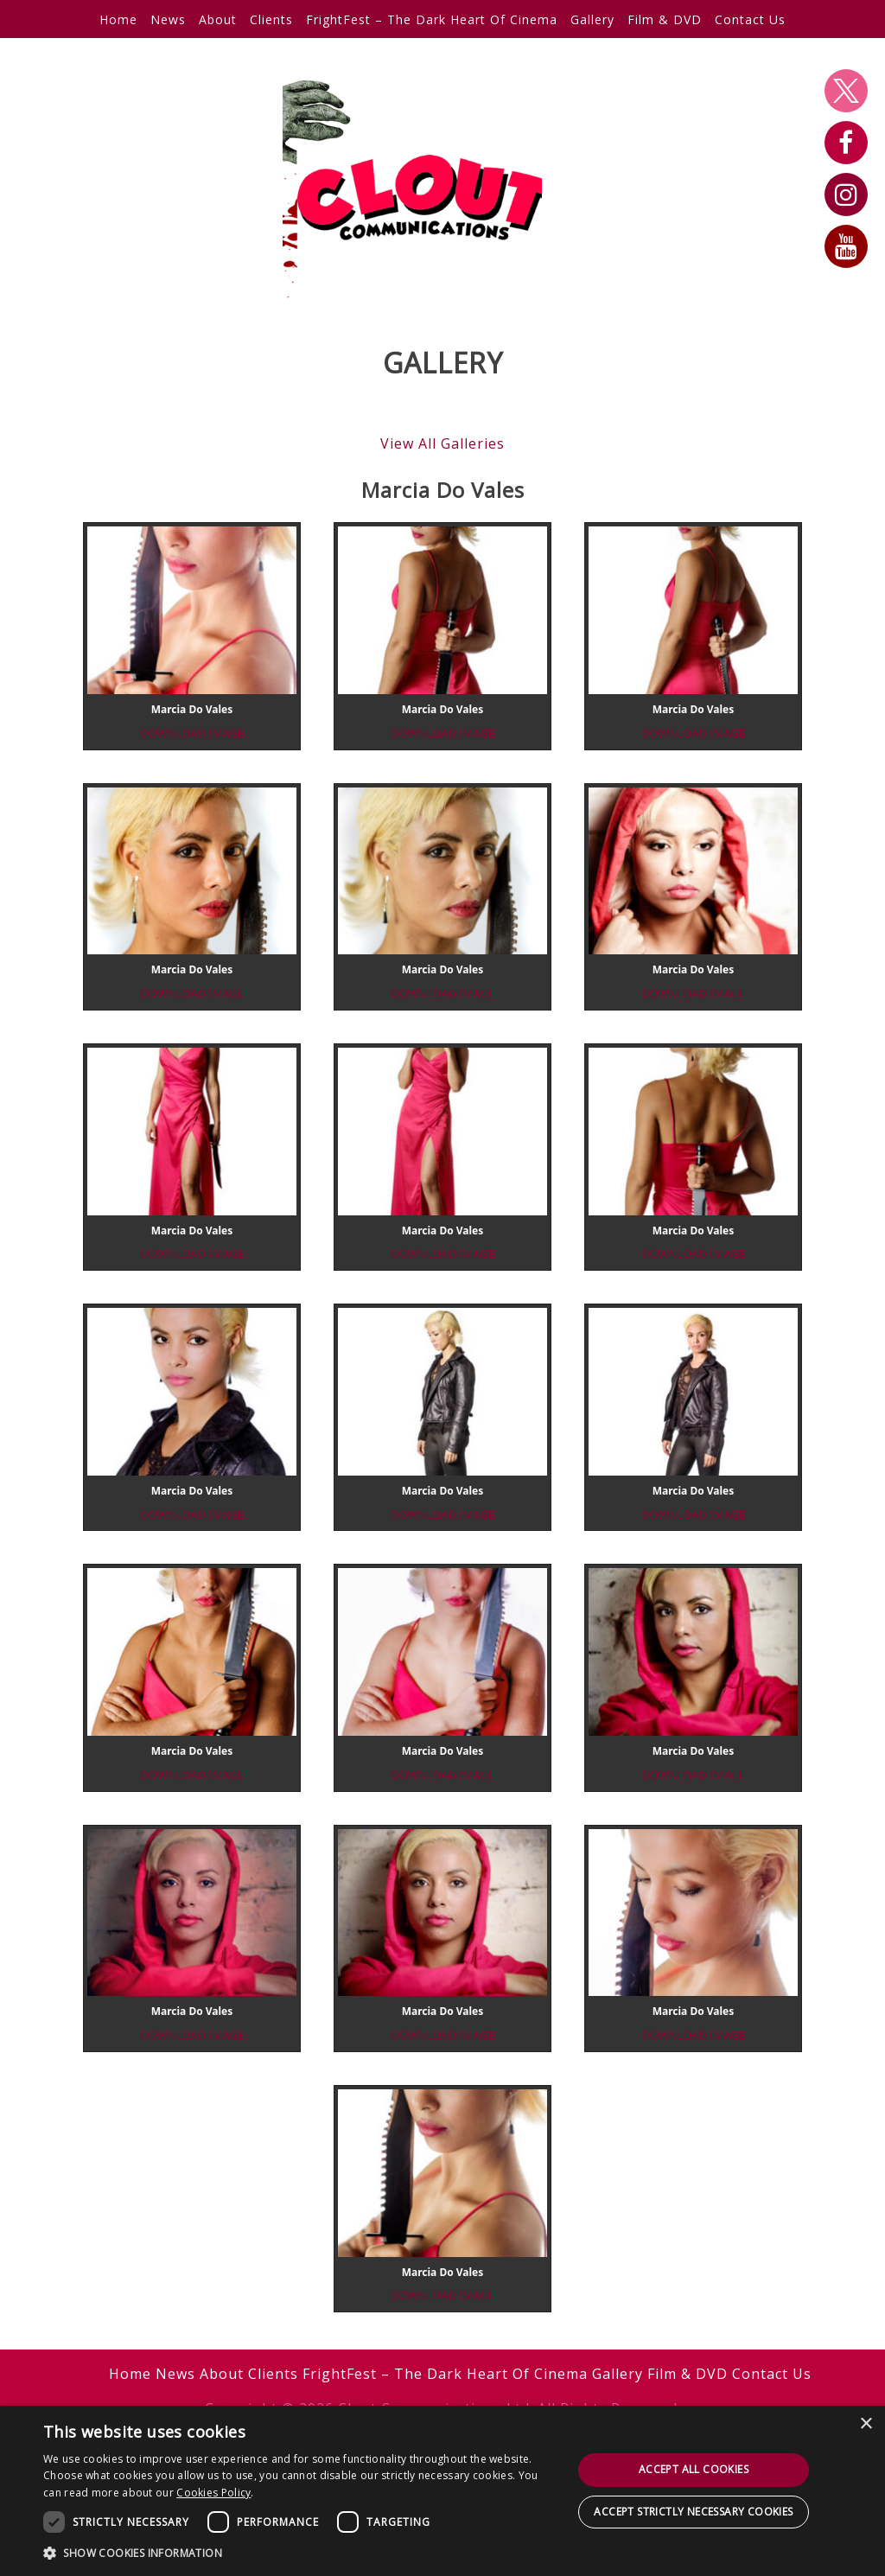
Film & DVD (664, 19)
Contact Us (750, 19)
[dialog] (442, 2491)
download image (192, 733)
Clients (271, 19)
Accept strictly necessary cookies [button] (693, 2511)
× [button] (865, 2424)
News (168, 19)
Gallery (592, 19)
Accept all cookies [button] (693, 2469)
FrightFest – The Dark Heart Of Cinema (431, 19)
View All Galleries (442, 443)
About (218, 19)
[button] (300, 2552)
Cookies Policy (213, 2492)
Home (118, 19)
